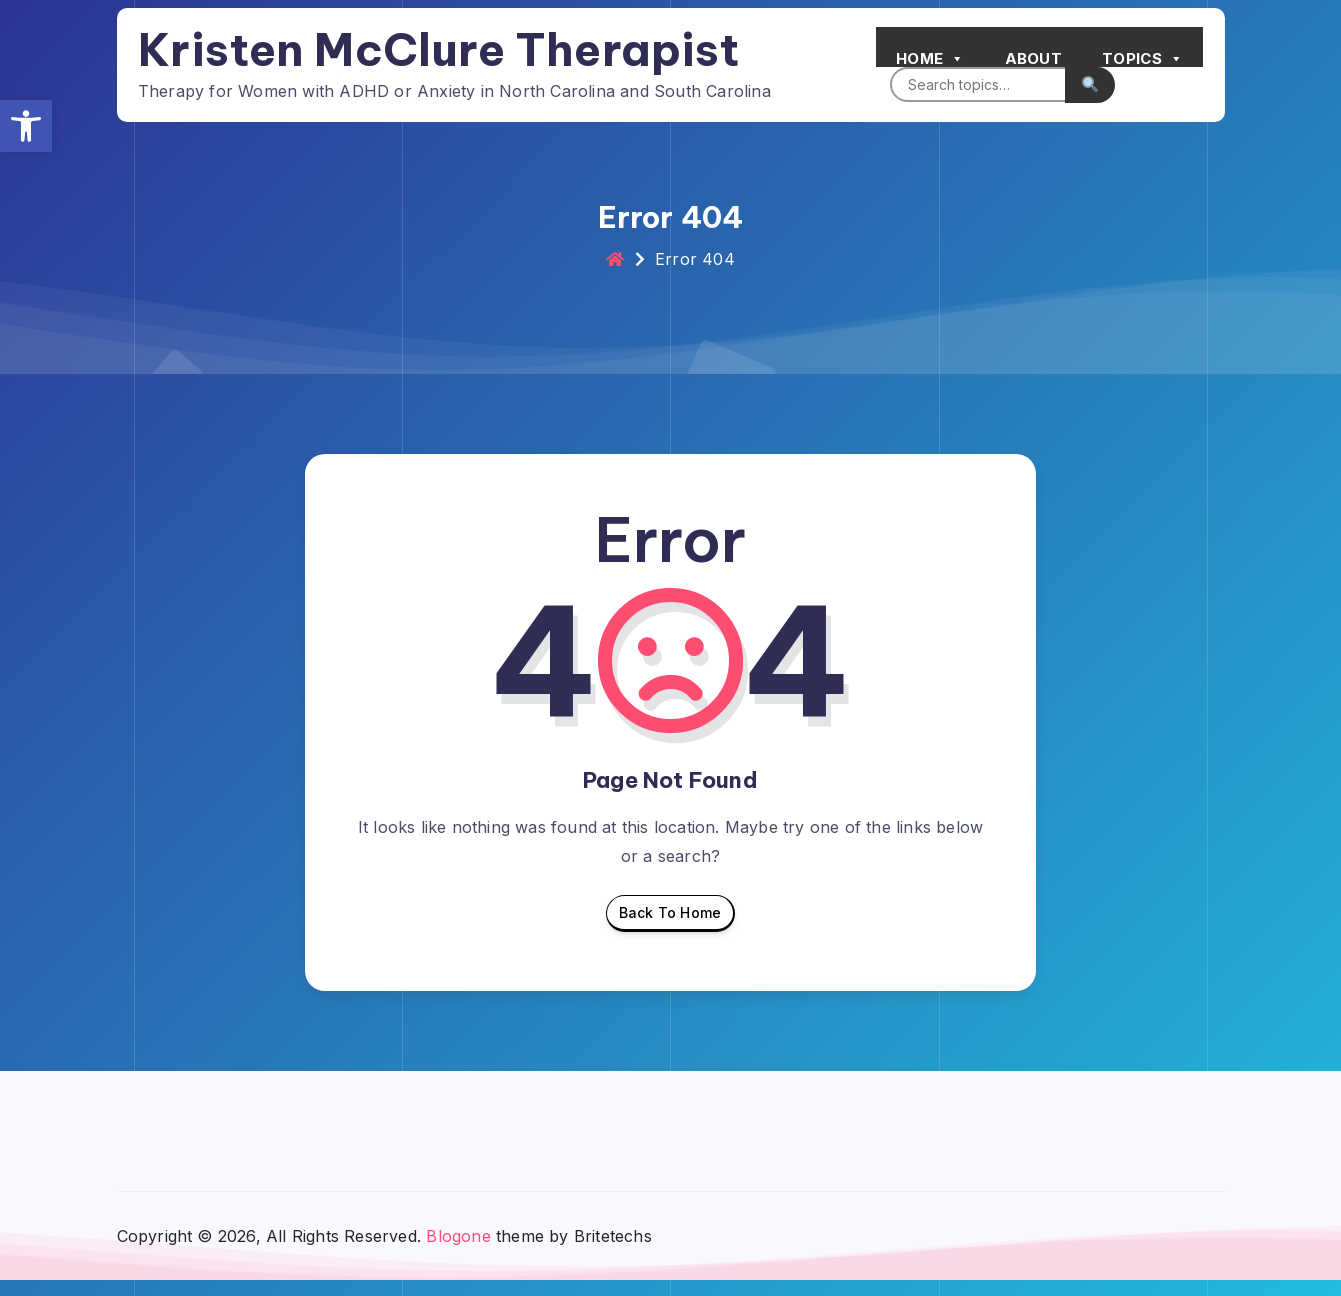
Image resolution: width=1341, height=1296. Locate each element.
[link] (26, 126)
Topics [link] (1133, 50)
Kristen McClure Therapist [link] (447, 46)
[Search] (968, 81)
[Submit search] (1081, 81)
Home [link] (921, 50)
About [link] (1025, 55)
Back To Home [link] (670, 933)
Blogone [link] (458, 1251)
